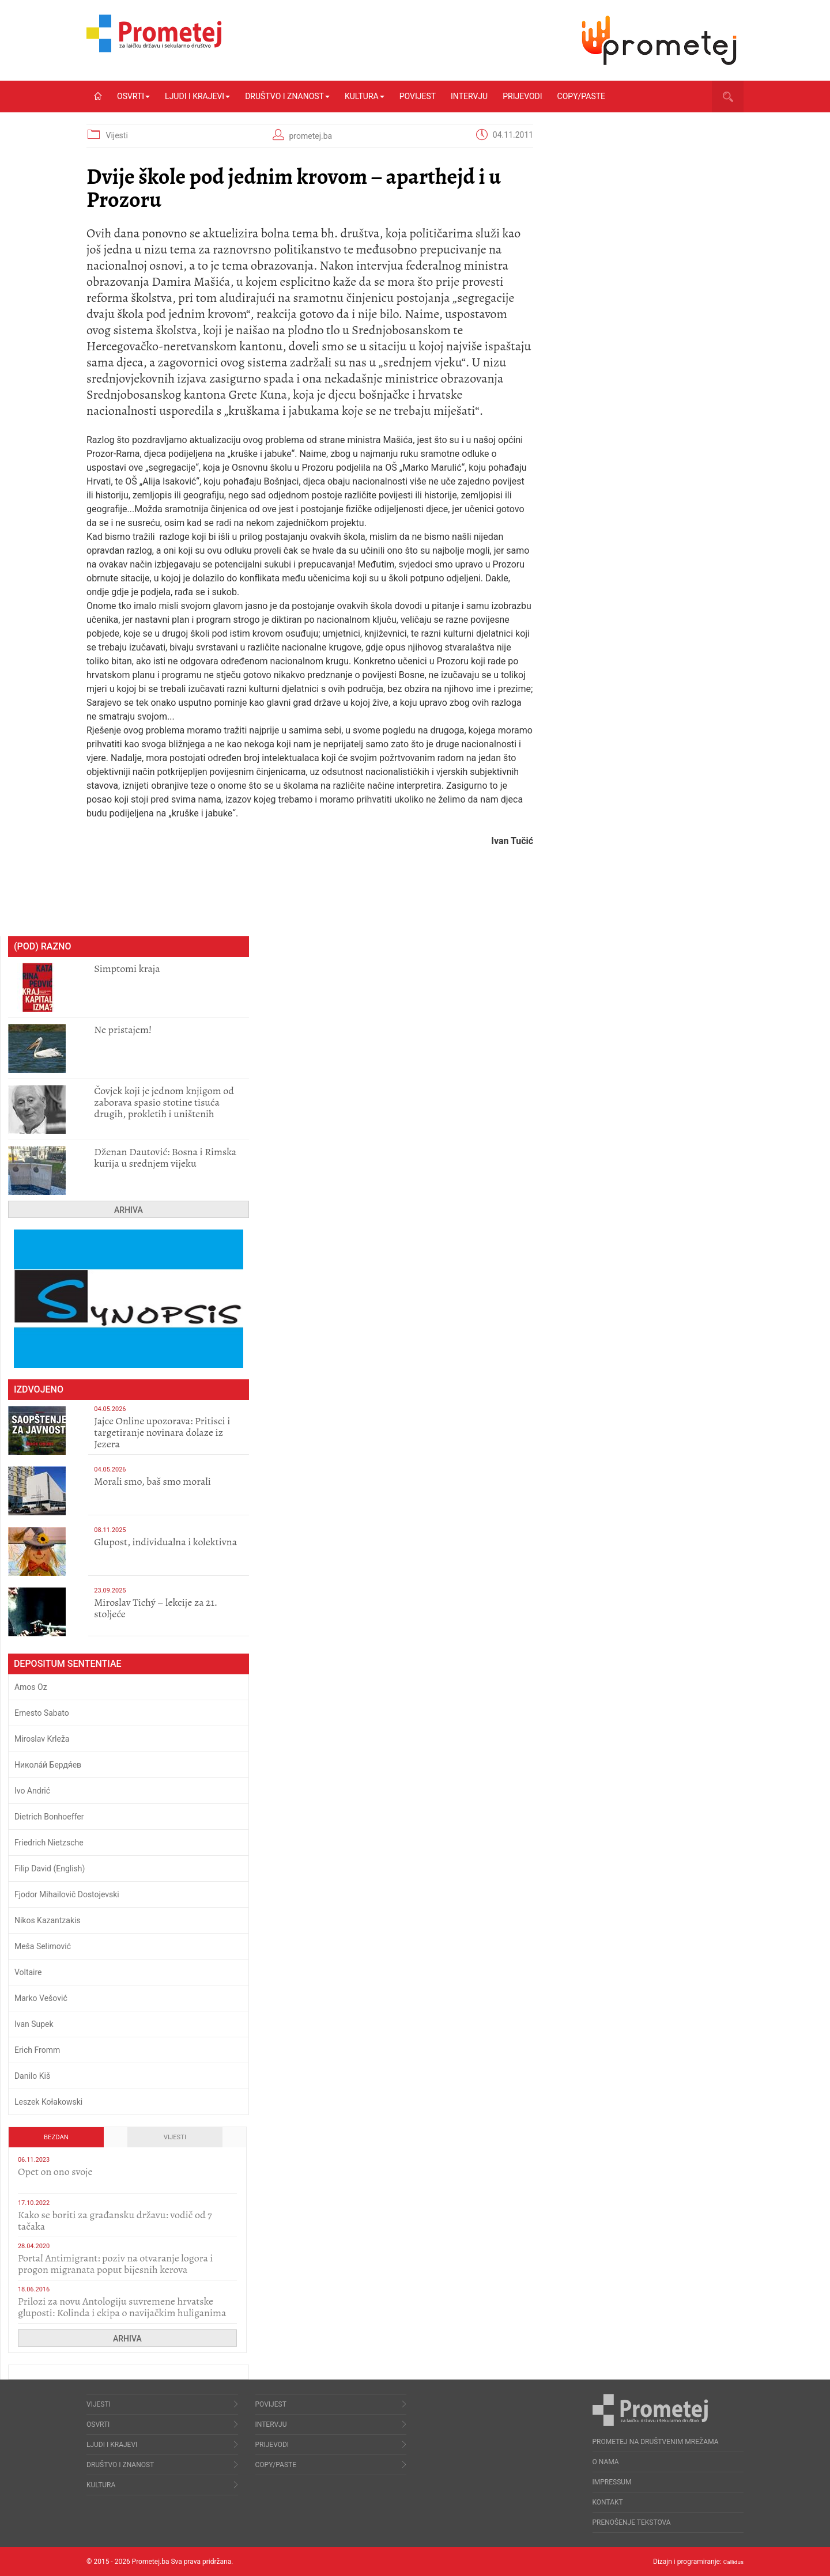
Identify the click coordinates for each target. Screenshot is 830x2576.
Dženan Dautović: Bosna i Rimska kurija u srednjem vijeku (165, 1157)
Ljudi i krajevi (197, 96)
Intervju (469, 96)
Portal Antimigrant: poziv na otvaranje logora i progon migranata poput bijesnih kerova (115, 2263)
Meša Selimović (42, 1946)
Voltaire (28, 1972)
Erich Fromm (37, 2050)
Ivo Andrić (32, 1790)
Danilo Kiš (32, 2076)
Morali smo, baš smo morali (152, 1481)
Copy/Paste (581, 96)
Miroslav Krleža (42, 1738)
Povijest (417, 96)
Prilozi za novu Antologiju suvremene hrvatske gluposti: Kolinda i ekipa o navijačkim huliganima (122, 2307)
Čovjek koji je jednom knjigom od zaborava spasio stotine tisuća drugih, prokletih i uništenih (164, 1102)
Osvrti (133, 96)
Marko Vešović (40, 1998)
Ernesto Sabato (41, 1713)
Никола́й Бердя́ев (47, 1764)
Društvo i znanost (287, 96)
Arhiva (128, 1210)
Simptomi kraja (127, 968)
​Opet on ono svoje (55, 2171)
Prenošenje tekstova (632, 2522)
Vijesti (116, 135)
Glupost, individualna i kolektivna (165, 1542)
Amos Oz (30, 1687)
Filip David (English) (49, 1868)
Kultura (364, 96)
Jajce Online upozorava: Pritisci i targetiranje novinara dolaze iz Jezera (162, 1432)
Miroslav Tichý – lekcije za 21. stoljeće (155, 1608)
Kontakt (608, 2502)
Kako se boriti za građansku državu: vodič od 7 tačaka (115, 2220)
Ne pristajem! (123, 1030)
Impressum (612, 2482)
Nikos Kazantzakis (47, 1920)
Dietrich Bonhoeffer (49, 1816)
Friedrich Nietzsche (49, 1842)
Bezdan (56, 2137)
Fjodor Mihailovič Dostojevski (66, 1894)
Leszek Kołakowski (48, 2101)
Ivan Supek (34, 2024)
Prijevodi (522, 96)
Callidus (731, 2562)
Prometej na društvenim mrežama (656, 2442)
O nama (606, 2462)
